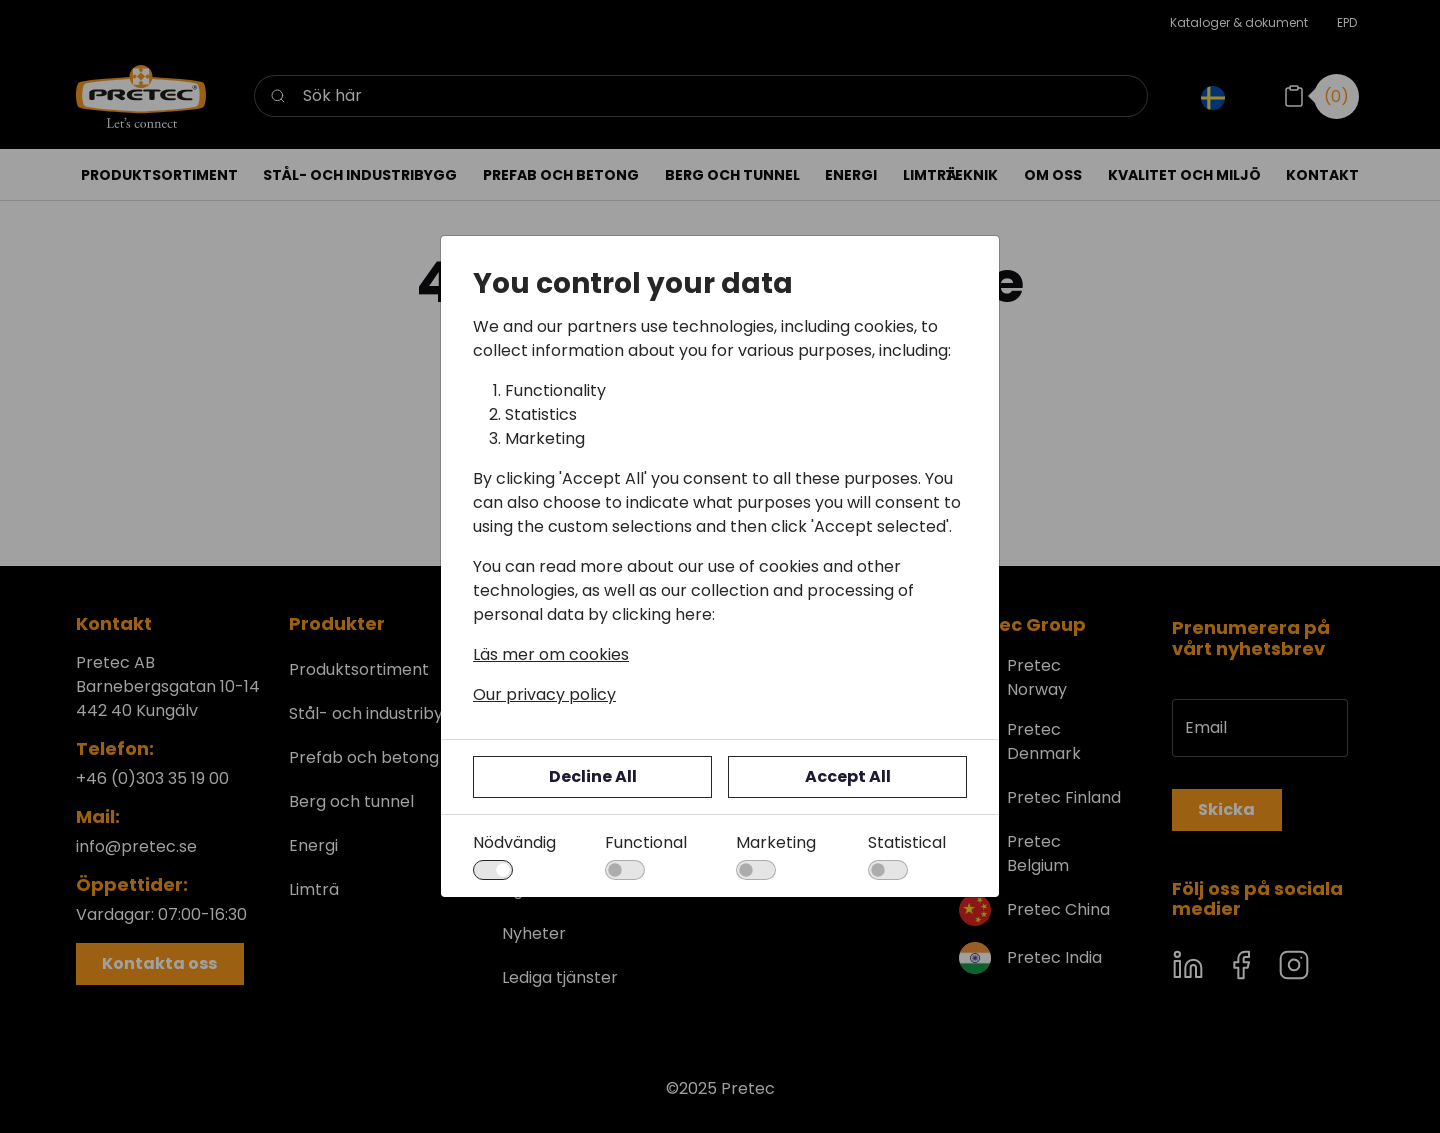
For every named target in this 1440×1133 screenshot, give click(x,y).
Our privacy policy (544, 694)
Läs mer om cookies (551, 654)
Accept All (848, 776)
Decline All (593, 776)
